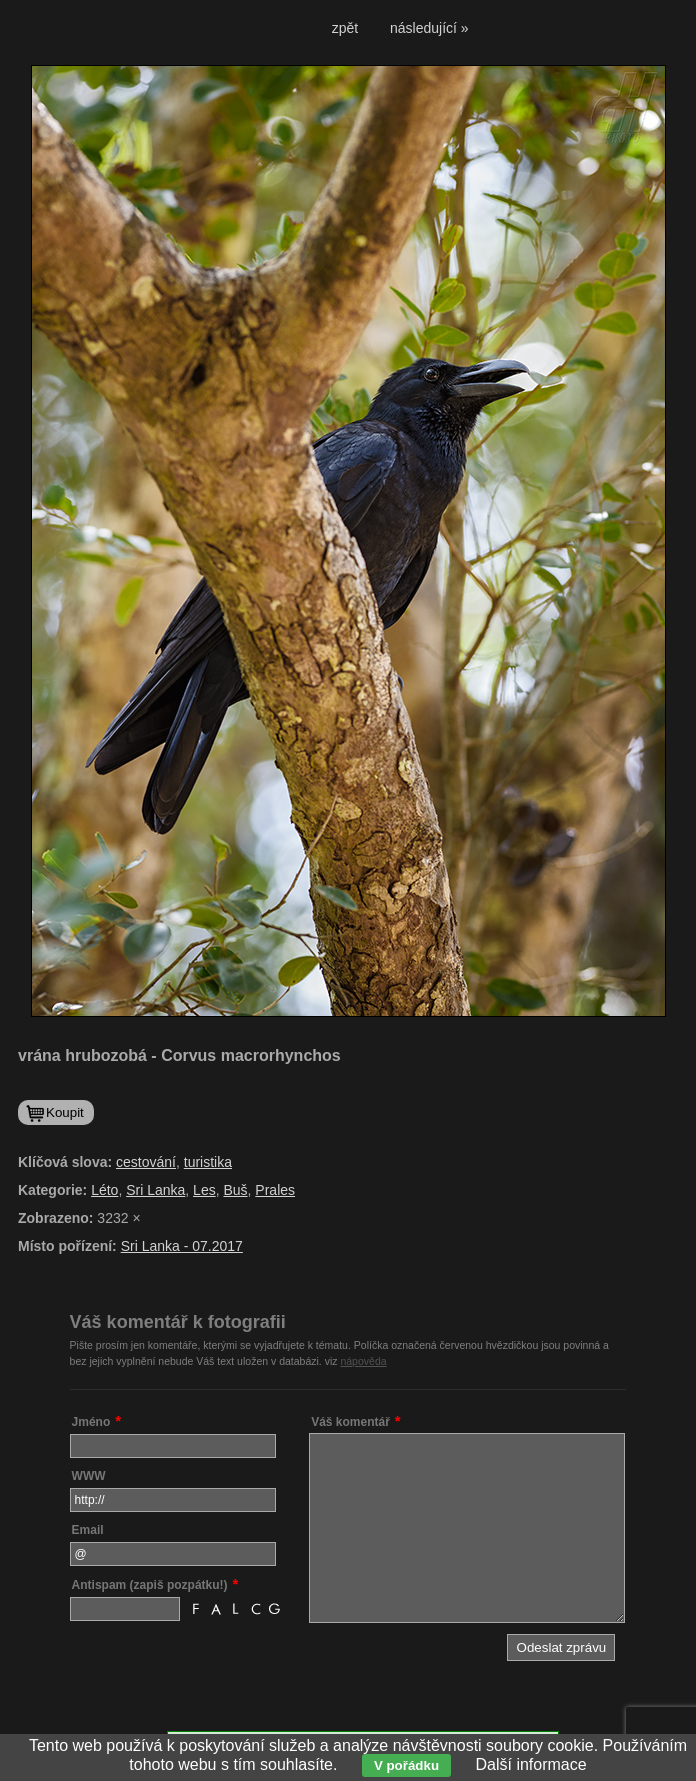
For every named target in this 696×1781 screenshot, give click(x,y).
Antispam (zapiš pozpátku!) (150, 1585)
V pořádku (406, 1765)
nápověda (363, 1361)
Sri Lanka (155, 1190)
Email (88, 1530)
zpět (345, 28)
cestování (146, 1162)
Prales (275, 1190)
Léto (104, 1190)
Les (204, 1190)
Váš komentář (350, 1422)
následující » (429, 28)
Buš (235, 1190)
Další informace (531, 1764)
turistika (208, 1162)
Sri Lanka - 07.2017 (182, 1246)
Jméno (91, 1422)
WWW (89, 1476)
